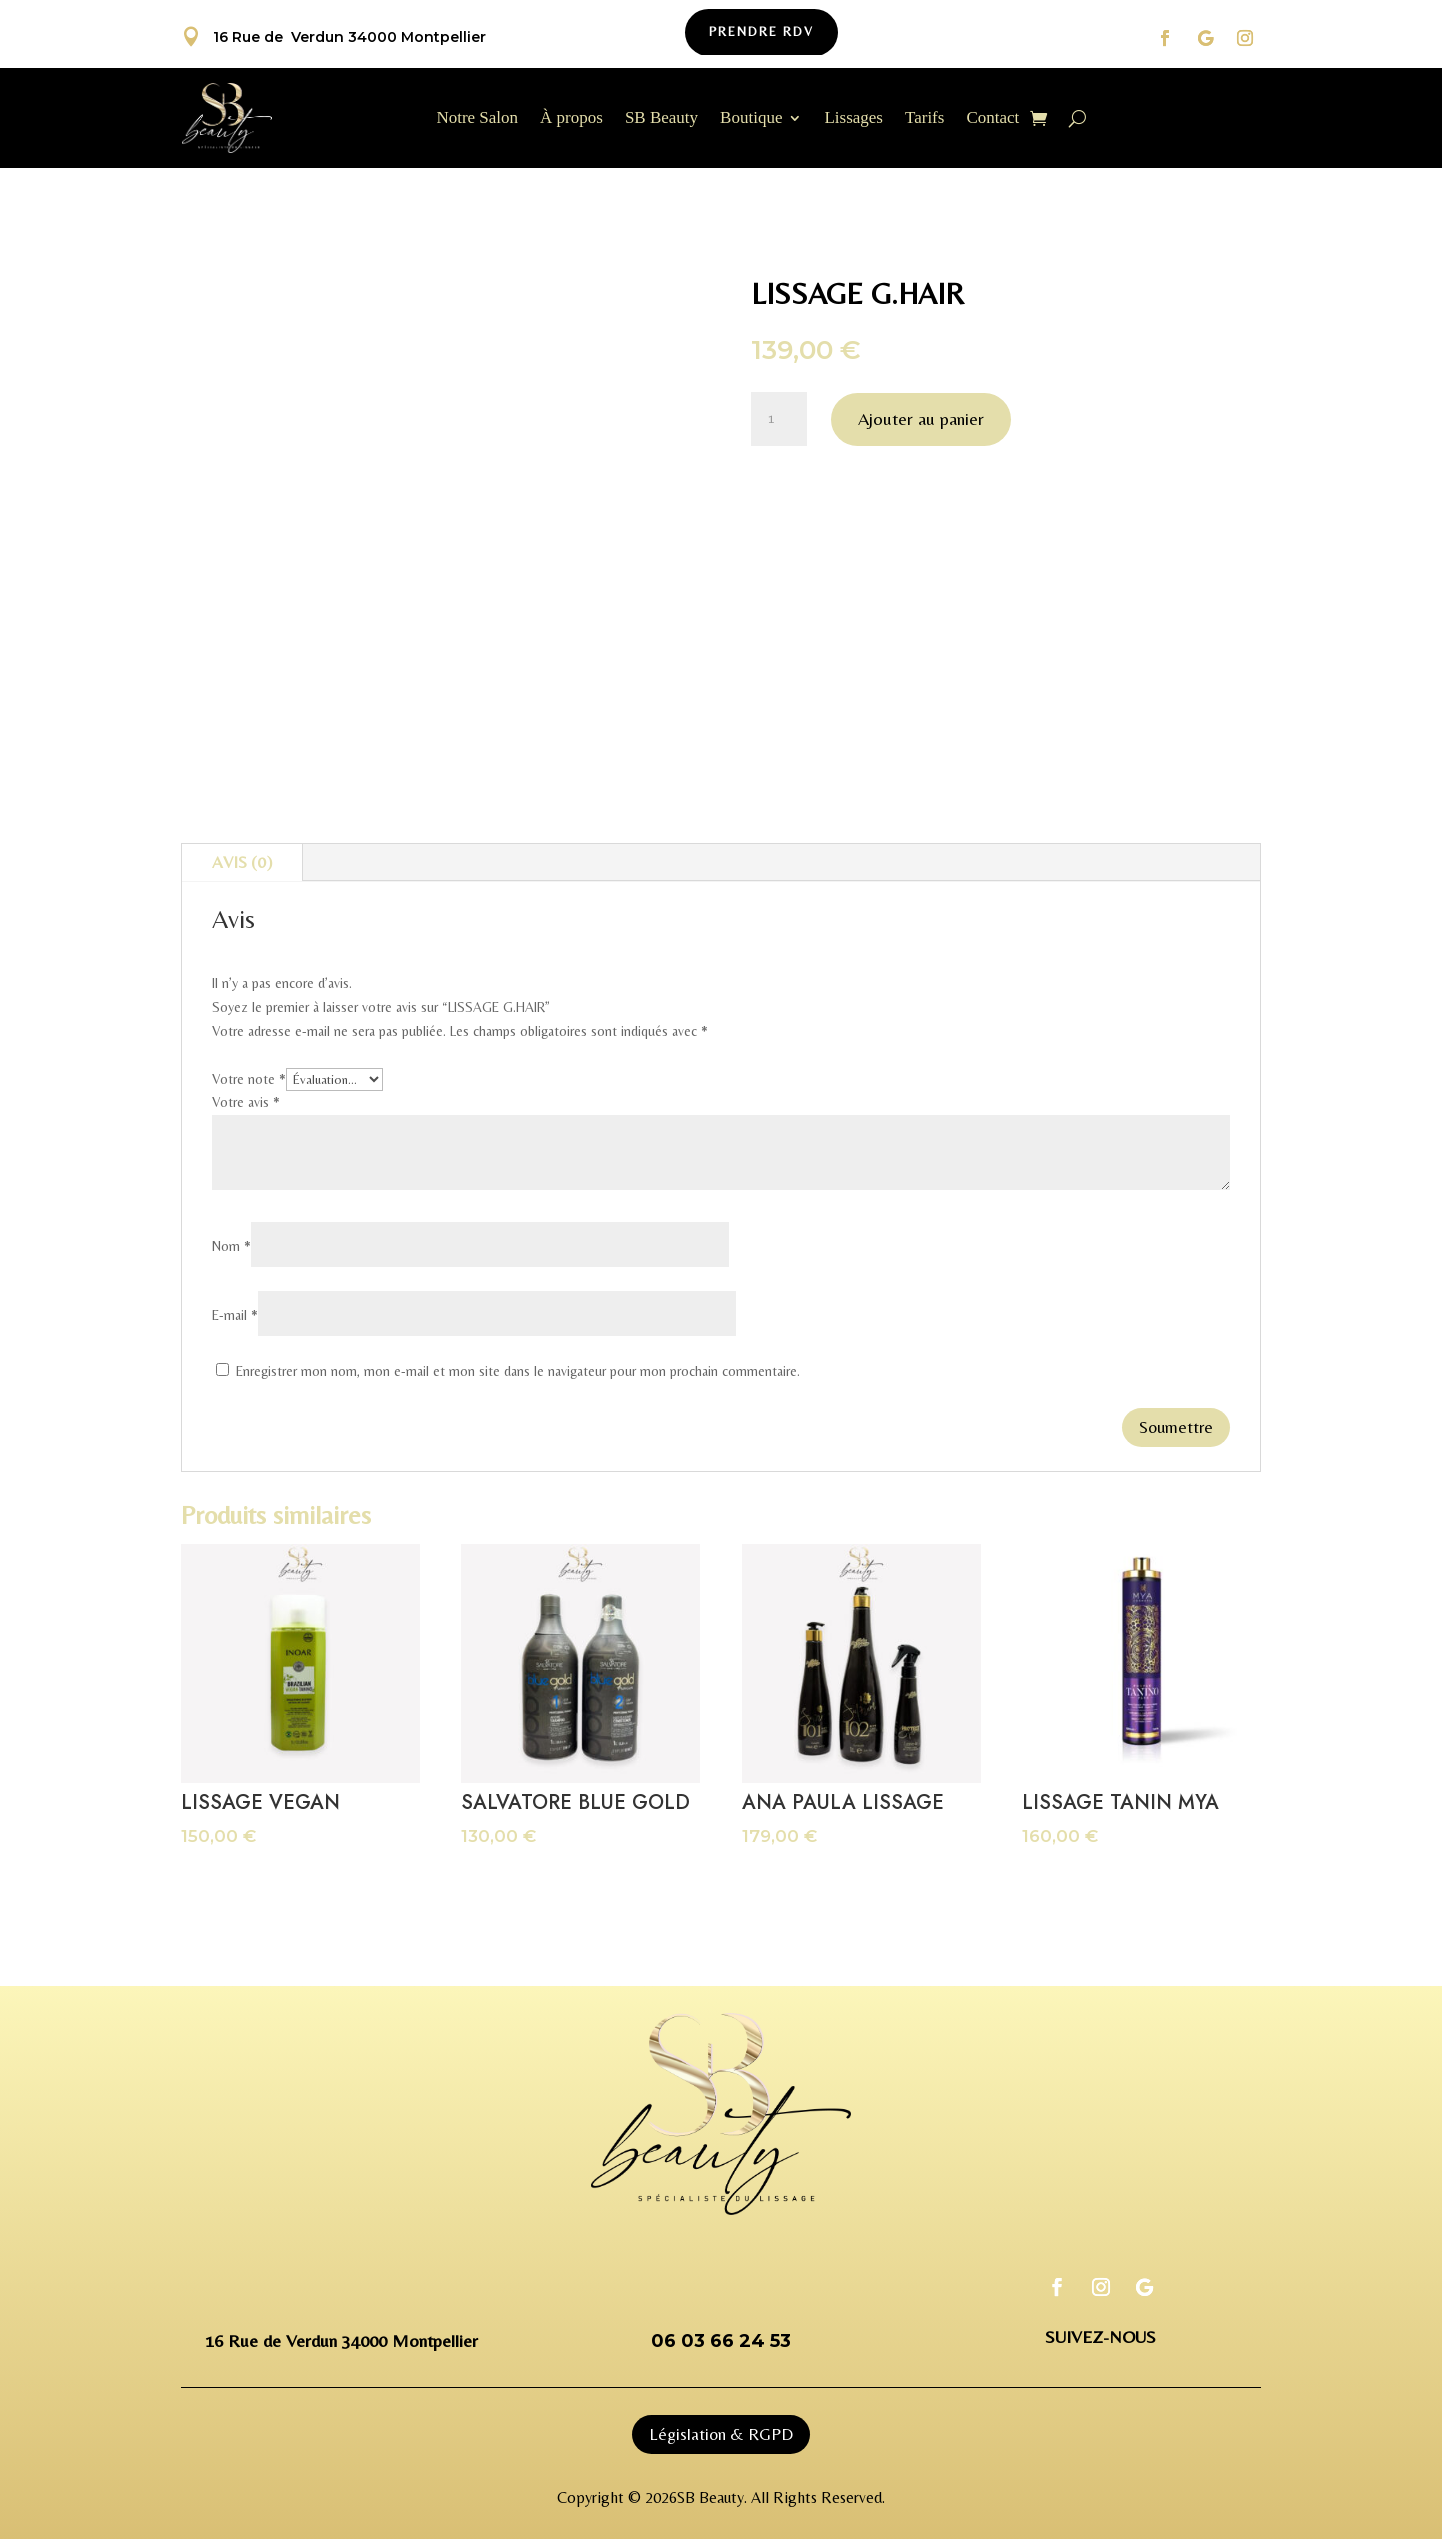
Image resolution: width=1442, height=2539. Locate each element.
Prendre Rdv (761, 31)
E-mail (235, 1315)
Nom (231, 1246)
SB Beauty (661, 119)
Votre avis (246, 1102)
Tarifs (924, 119)
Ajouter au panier (921, 418)
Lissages (853, 119)
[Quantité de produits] (779, 419)
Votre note (249, 1079)
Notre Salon (477, 119)
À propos (571, 119)
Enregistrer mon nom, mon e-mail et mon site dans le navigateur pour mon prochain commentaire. (518, 1371)
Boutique (751, 119)
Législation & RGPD (721, 2434)
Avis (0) (242, 862)
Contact (992, 119)
